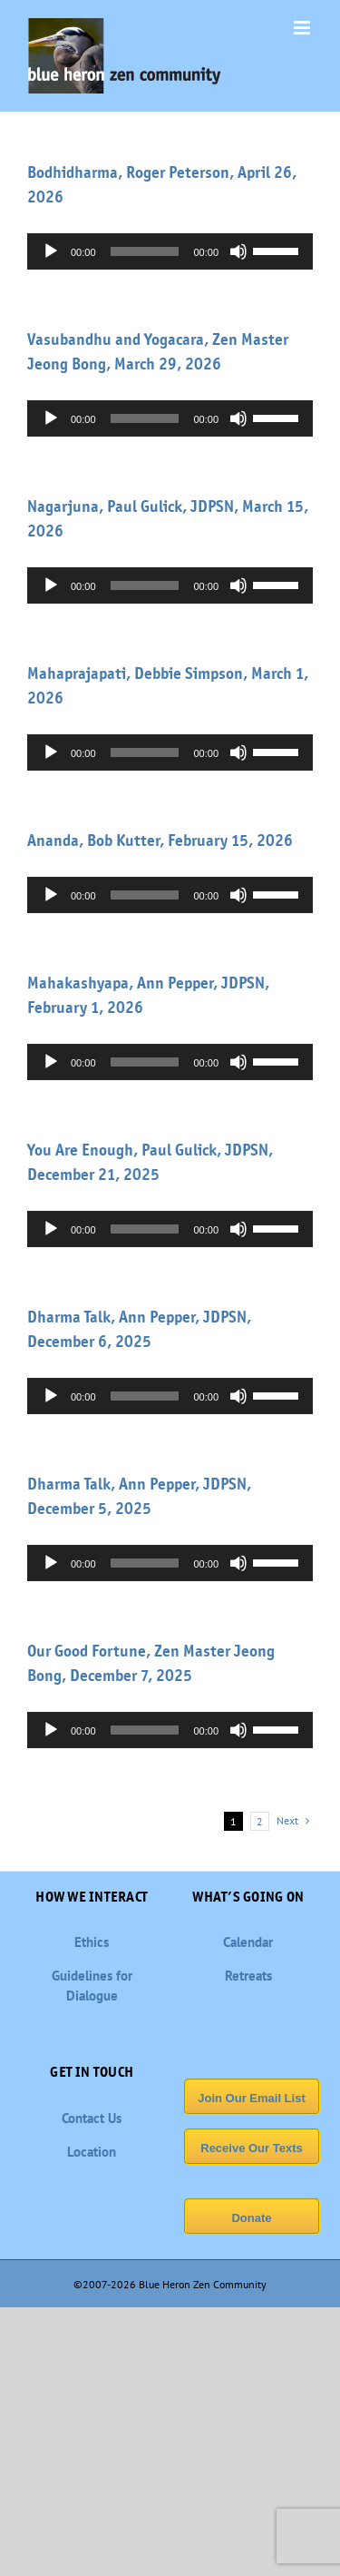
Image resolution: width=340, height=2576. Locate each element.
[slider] (145, 251)
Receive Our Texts (251, 2148)
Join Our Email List (251, 2098)
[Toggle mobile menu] (303, 27)
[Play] (51, 251)
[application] (170, 251)
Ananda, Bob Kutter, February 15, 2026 (160, 841)
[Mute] (238, 251)
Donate (251, 2218)
